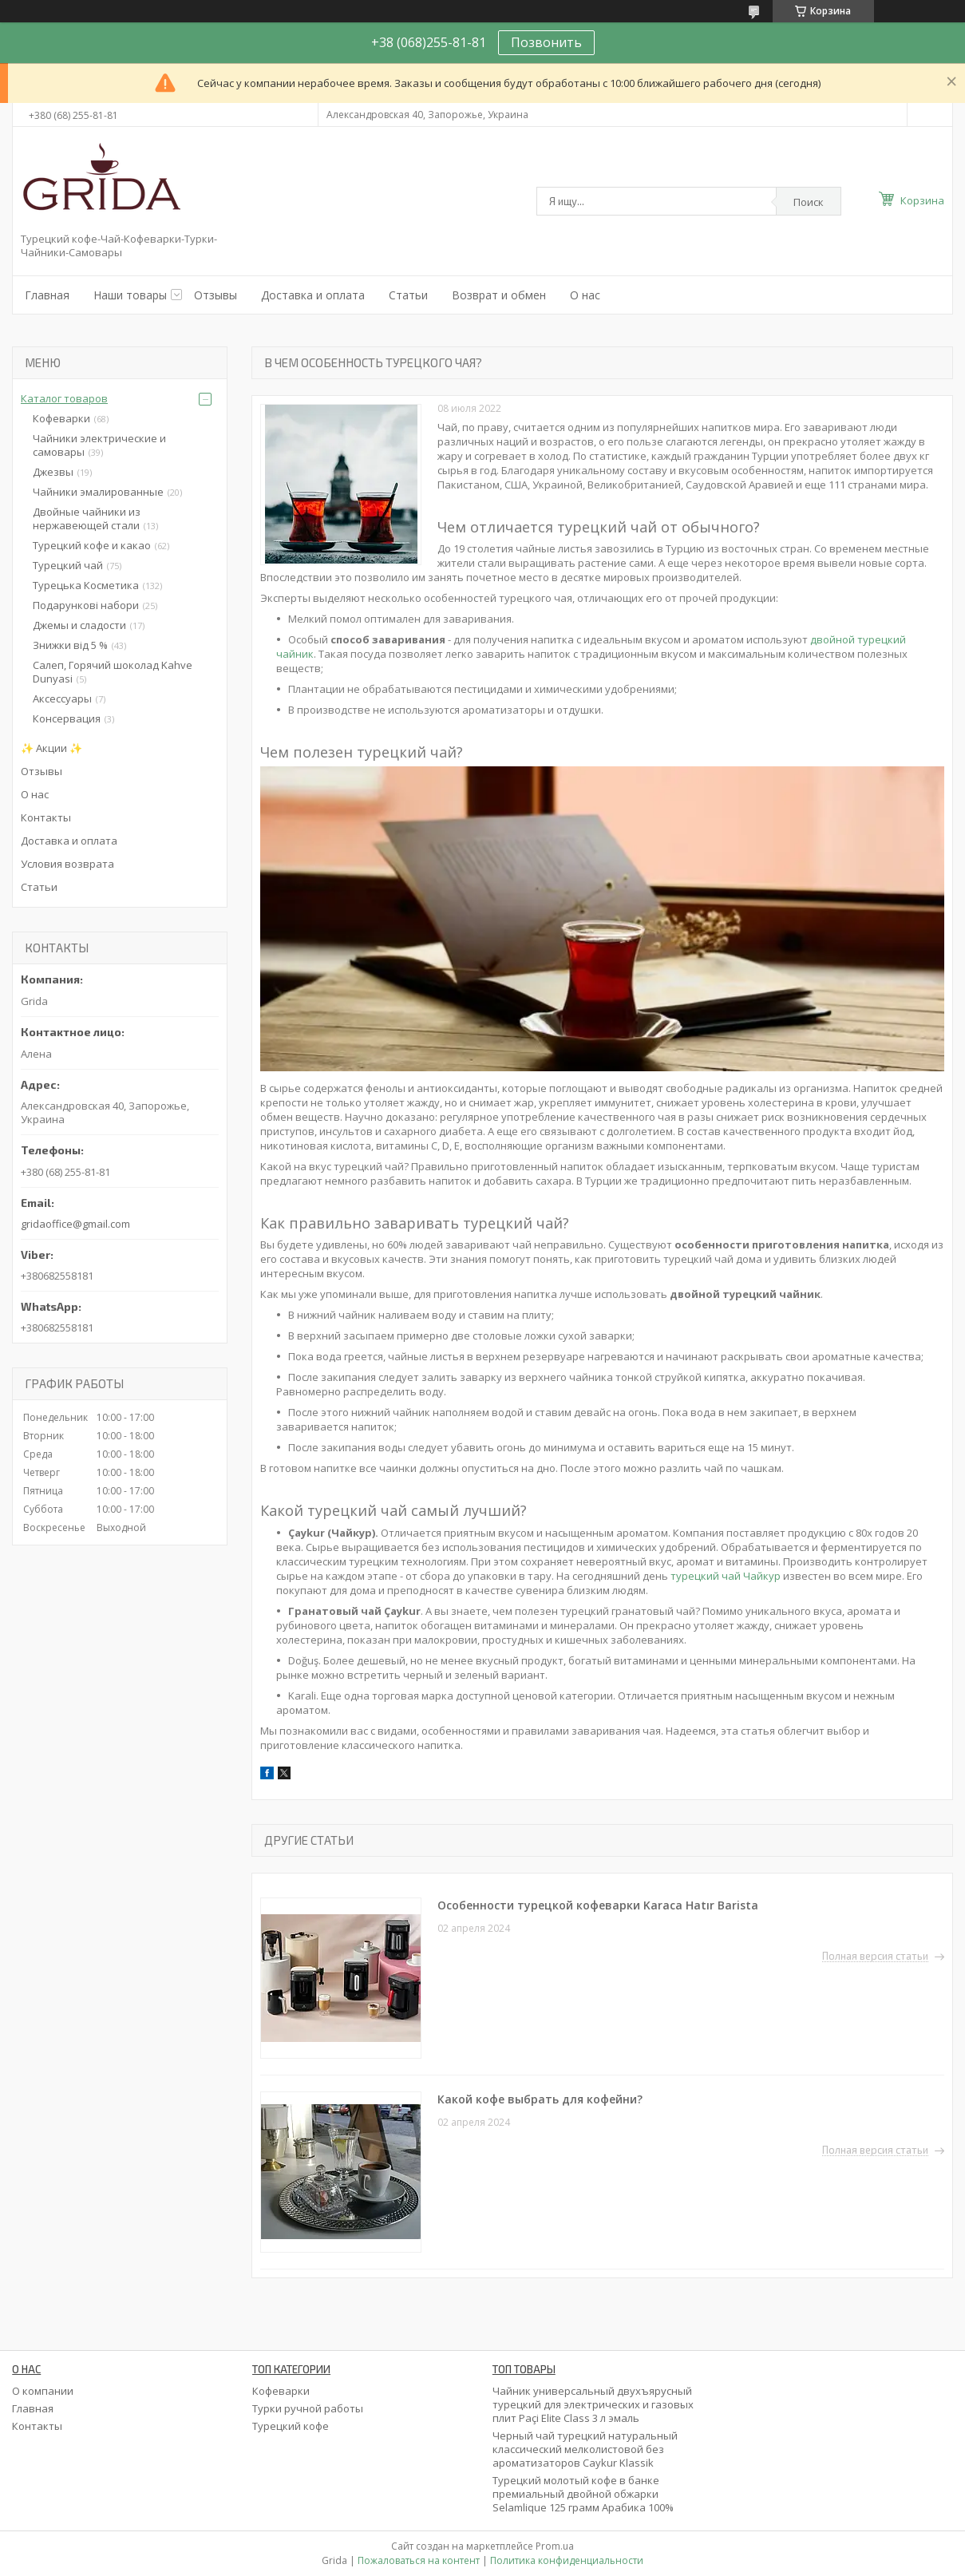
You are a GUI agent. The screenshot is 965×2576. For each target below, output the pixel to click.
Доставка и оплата (313, 295)
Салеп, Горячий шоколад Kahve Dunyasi (112, 672)
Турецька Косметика (86, 585)
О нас (585, 295)
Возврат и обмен (499, 295)
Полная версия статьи (875, 1956)
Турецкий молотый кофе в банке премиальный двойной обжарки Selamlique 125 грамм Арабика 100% (583, 2494)
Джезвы (53, 472)
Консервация (67, 718)
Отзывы (215, 295)
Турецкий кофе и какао (92, 545)
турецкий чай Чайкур (725, 1576)
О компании (42, 2391)
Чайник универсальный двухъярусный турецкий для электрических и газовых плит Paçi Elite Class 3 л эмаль (593, 2404)
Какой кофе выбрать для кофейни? (540, 2099)
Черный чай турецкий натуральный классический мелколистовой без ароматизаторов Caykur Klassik (585, 2449)
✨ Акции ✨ (51, 748)
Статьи (408, 295)
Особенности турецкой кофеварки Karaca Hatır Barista (599, 1905)
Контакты (46, 817)
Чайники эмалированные (98, 492)
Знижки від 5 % (70, 645)
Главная (47, 295)
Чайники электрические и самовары (99, 445)
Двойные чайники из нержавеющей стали (86, 518)
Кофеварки (61, 418)
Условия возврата (67, 864)
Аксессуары (62, 698)
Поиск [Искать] (808, 202)
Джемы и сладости (79, 625)
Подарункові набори (86, 605)
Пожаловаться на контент (419, 2560)
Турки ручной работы (307, 2408)
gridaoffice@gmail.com (75, 1224)
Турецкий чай (68, 565)
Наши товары (130, 295)
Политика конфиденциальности (566, 2560)
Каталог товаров (64, 398)
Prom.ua (555, 2546)
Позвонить (546, 42)
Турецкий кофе (290, 2426)
